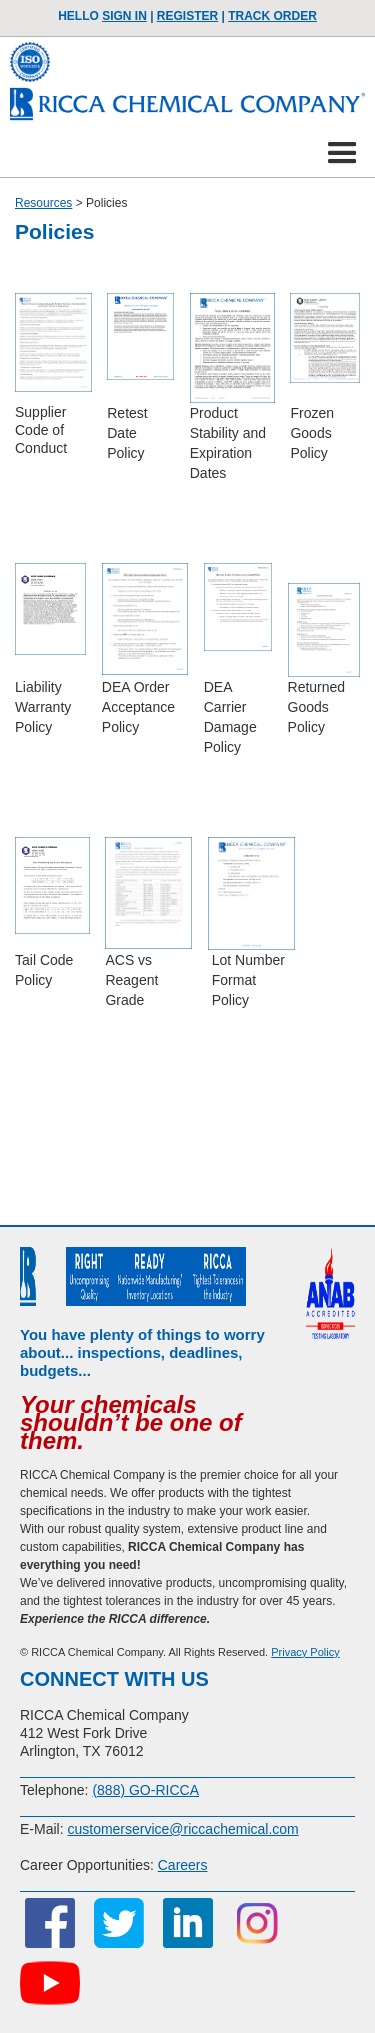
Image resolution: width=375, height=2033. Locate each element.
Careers (183, 1865)
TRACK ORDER (272, 16)
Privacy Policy (305, 1652)
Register (187, 16)
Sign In (124, 16)
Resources (43, 203)
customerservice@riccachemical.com (182, 1829)
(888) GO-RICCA (145, 1790)
